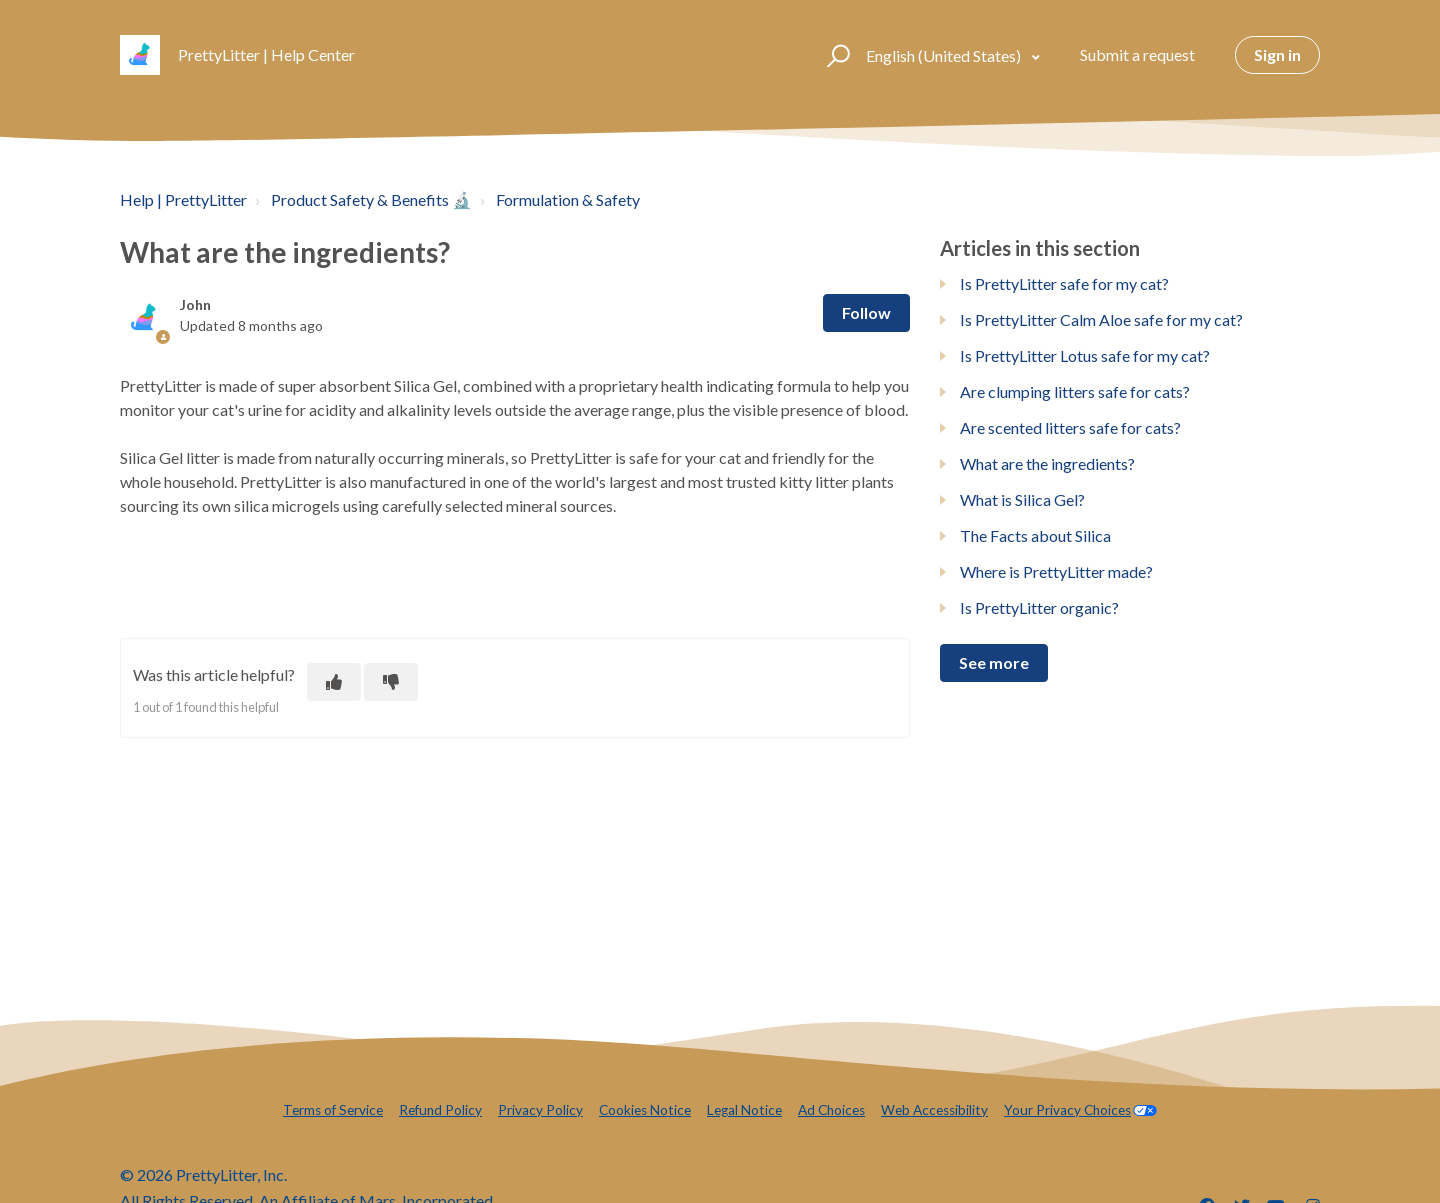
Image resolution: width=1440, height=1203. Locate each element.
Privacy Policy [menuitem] (540, 1110)
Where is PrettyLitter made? (1056, 571)
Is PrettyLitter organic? (1039, 607)
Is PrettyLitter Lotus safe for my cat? (1085, 355)
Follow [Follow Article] (866, 312)
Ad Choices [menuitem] (831, 1110)
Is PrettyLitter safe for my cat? (1064, 283)
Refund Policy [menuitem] (440, 1110)
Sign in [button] (1277, 54)
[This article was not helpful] (391, 682)
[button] (835, 55)
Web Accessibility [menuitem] (934, 1110)
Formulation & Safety (568, 199)
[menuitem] (1080, 1110)
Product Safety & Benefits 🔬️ (371, 199)
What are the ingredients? (1047, 463)
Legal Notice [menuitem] (744, 1110)
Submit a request (1137, 54)
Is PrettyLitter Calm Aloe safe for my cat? (1101, 319)
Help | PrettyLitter (183, 199)
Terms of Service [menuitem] (333, 1110)
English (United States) (945, 55)
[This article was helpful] (334, 682)
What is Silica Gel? (1022, 499)
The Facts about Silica (1035, 535)
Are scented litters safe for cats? (1070, 427)
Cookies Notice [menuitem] (645, 1110)
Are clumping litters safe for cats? (1075, 391)
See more (994, 662)
